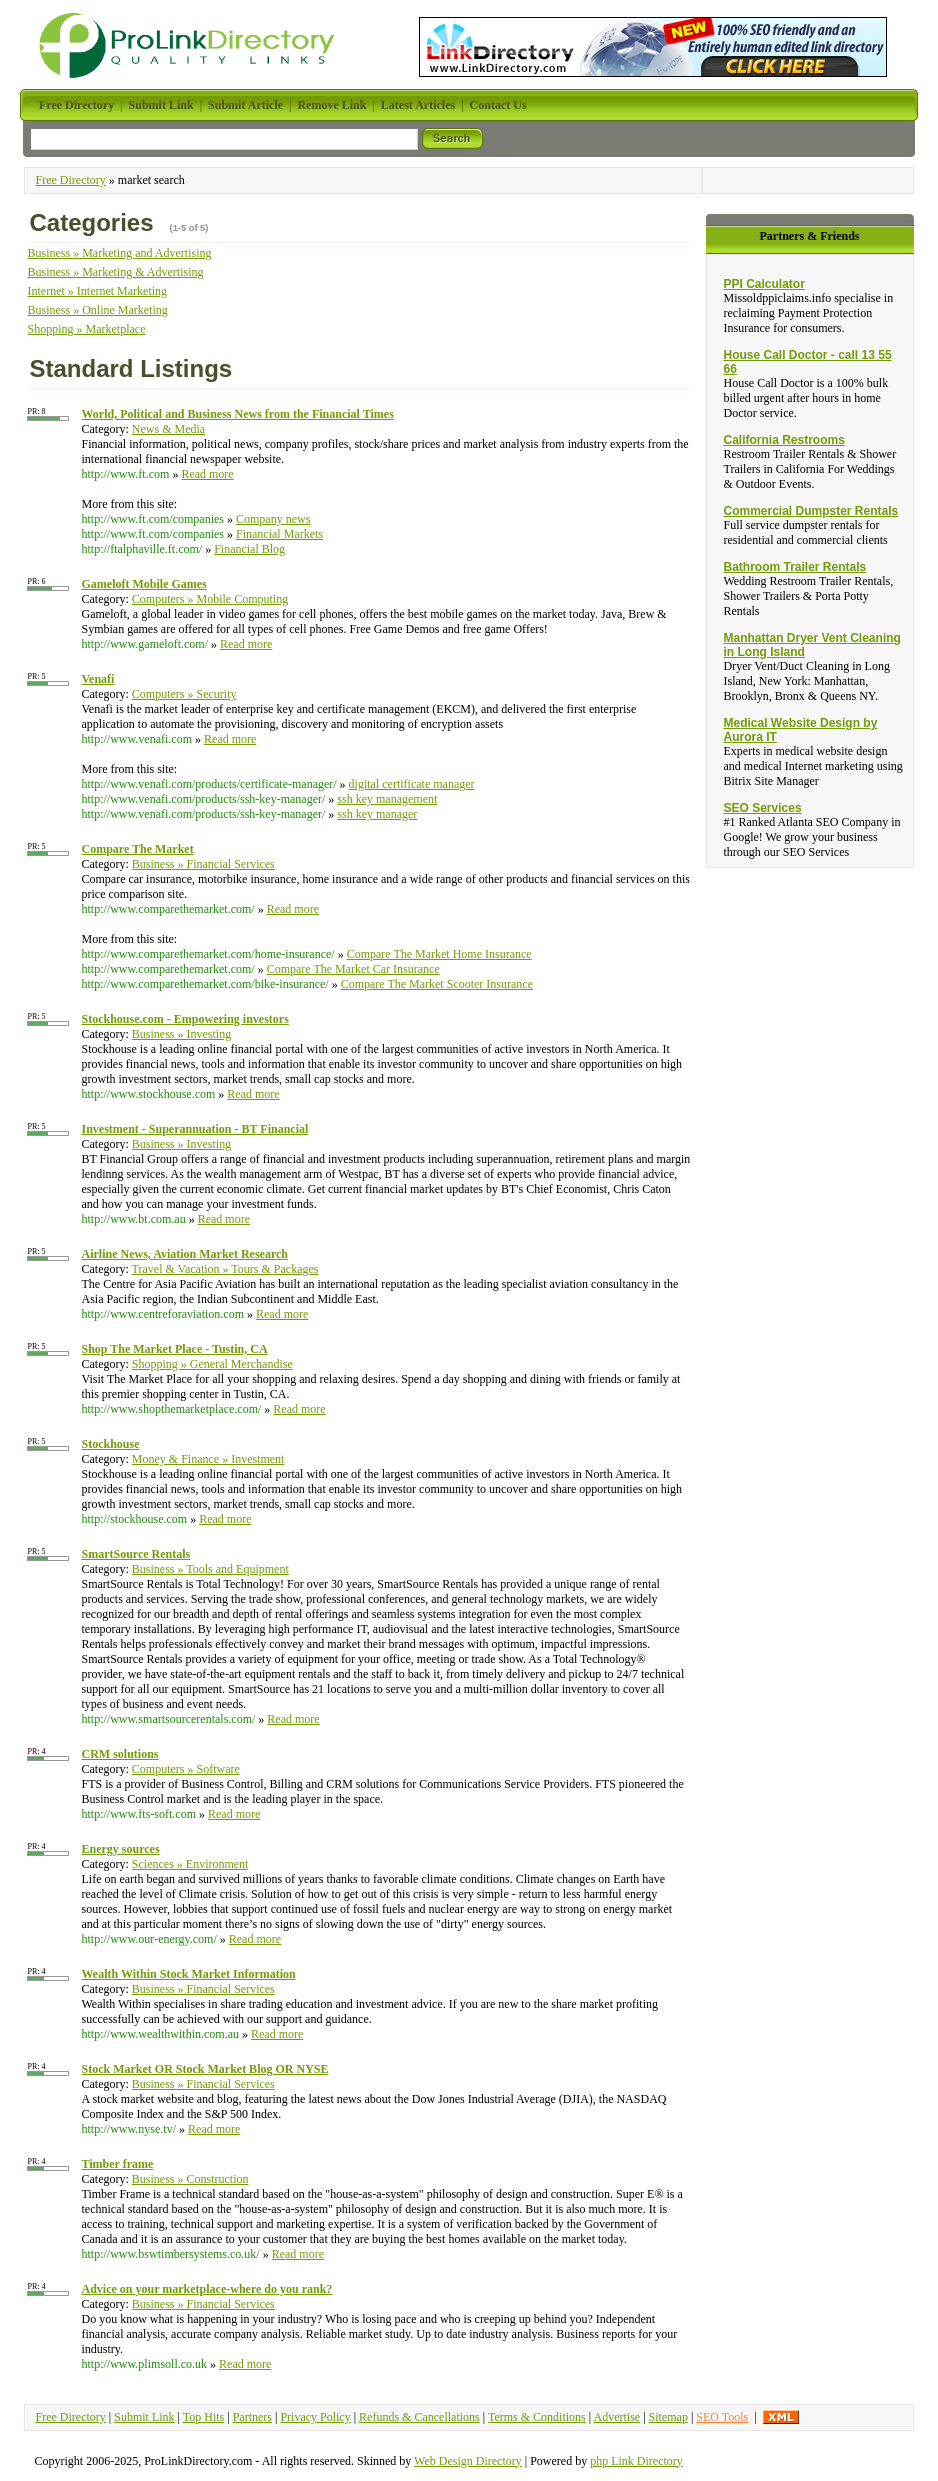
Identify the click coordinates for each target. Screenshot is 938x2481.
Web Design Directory (468, 2461)
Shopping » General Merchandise (212, 1364)
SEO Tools (722, 2417)
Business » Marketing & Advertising (115, 272)
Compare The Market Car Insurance (353, 969)
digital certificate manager (412, 784)
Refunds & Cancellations (419, 2417)
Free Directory (70, 180)
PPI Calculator (764, 284)
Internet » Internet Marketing (97, 291)
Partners (252, 2417)
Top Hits (204, 2417)
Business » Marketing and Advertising (119, 253)
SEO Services (763, 808)
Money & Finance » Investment (208, 1459)
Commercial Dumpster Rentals (811, 511)
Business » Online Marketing (97, 310)
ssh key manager (377, 814)
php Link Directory (636, 2461)
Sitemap (668, 2417)
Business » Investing (181, 1034)
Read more (207, 474)
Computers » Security (184, 694)
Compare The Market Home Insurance (439, 954)
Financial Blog (249, 549)
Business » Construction (190, 2179)
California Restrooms (784, 440)
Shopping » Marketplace (86, 329)
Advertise (617, 2417)
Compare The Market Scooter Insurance (437, 984)
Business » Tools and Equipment (210, 1569)
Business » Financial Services (203, 864)
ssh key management (387, 799)
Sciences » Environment (190, 1864)
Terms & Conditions (537, 2417)
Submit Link (144, 2417)
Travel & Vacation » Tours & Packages (225, 1269)
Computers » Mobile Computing (210, 599)
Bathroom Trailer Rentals (795, 567)
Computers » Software (186, 1769)
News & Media (168, 429)
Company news (273, 519)
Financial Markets (279, 534)
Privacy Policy (315, 2417)
